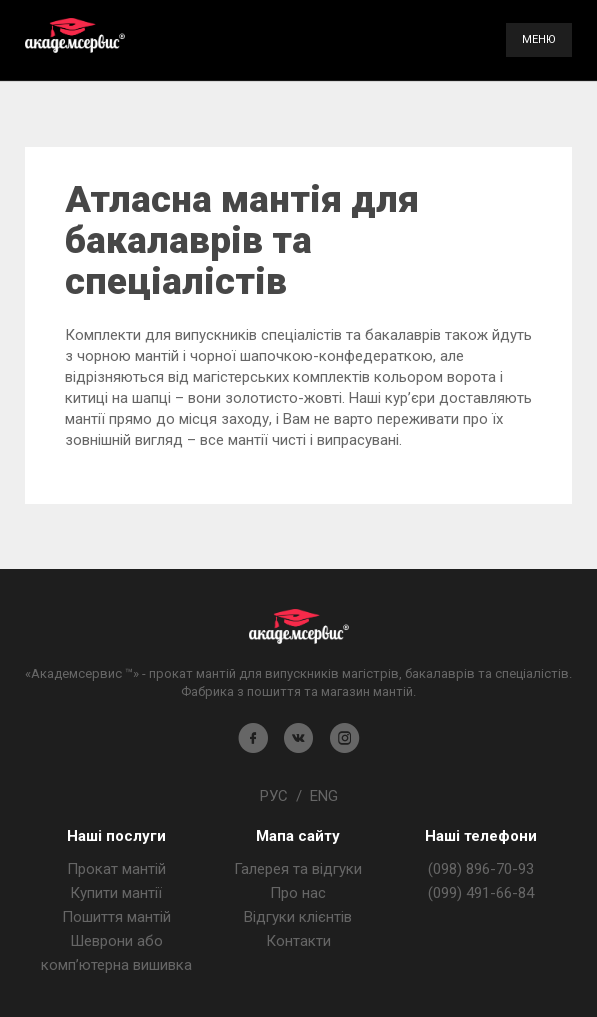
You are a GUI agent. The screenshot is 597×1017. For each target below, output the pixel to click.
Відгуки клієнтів (298, 917)
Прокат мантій (116, 869)
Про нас (298, 893)
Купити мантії (116, 893)
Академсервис (75, 35)
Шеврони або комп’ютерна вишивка (116, 953)
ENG (324, 796)
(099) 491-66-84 (481, 893)
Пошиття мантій (116, 917)
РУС (274, 796)
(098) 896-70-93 (481, 869)
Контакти (298, 941)
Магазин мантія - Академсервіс (299, 626)
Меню (539, 39)
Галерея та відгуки (298, 869)
